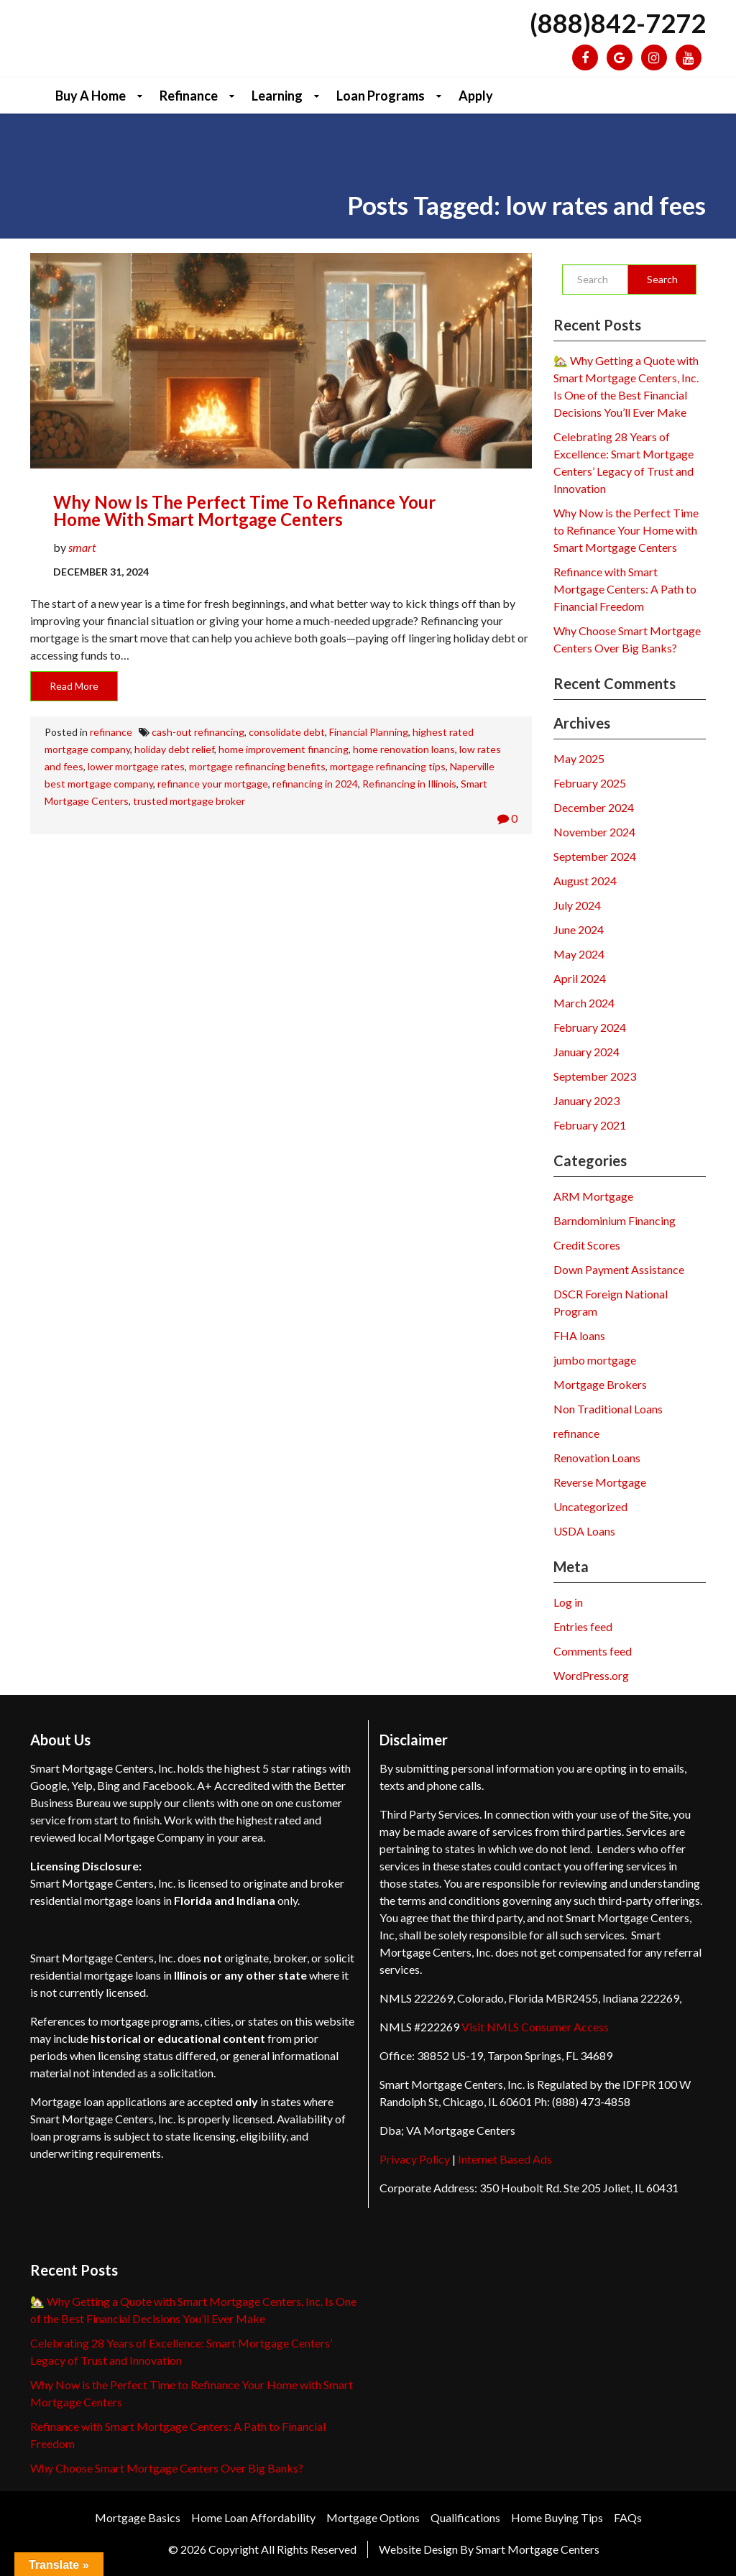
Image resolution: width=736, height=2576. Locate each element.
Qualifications (465, 2517)
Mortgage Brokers (600, 1384)
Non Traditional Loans (608, 1409)
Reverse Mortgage (599, 1482)
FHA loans (579, 1335)
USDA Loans (584, 1531)
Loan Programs (380, 95)
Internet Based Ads (505, 2159)
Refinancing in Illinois (409, 783)
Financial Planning (368, 732)
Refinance (189, 95)
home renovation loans (404, 749)
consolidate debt (287, 732)
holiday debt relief (174, 749)
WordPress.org (591, 1675)
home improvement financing (283, 749)
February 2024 (589, 1027)
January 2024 (586, 1051)
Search (662, 279)
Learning (277, 95)
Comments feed (592, 1651)
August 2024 (585, 880)
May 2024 (578, 954)
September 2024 (594, 856)
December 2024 (593, 807)
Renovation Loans (596, 1457)
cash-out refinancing (198, 732)
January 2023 (586, 1100)
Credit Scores (586, 1245)
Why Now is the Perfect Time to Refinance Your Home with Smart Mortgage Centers (244, 510)
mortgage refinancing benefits (257, 766)
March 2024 (584, 1003)
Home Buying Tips (557, 2517)
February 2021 (589, 1125)
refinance (111, 732)
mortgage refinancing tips (388, 766)
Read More (74, 686)
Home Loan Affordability (253, 2517)
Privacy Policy (415, 2159)
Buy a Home (90, 95)
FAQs (628, 2517)
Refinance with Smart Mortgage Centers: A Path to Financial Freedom (624, 589)
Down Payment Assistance (618, 1269)
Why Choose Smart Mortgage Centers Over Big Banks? (166, 2468)
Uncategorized (590, 1506)
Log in (568, 1602)
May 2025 (578, 758)
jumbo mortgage (594, 1360)
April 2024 (579, 978)
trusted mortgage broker (189, 801)
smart (82, 547)
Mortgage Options (373, 2517)
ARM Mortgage (593, 1196)
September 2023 (594, 1076)
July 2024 (577, 905)
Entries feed (582, 1626)
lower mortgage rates (136, 766)
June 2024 (578, 929)
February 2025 (589, 783)
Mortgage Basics (137, 2517)
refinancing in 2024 (315, 783)
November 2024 (594, 832)
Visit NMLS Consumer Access (535, 2026)
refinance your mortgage (212, 783)
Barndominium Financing (614, 1220)
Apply (476, 95)
